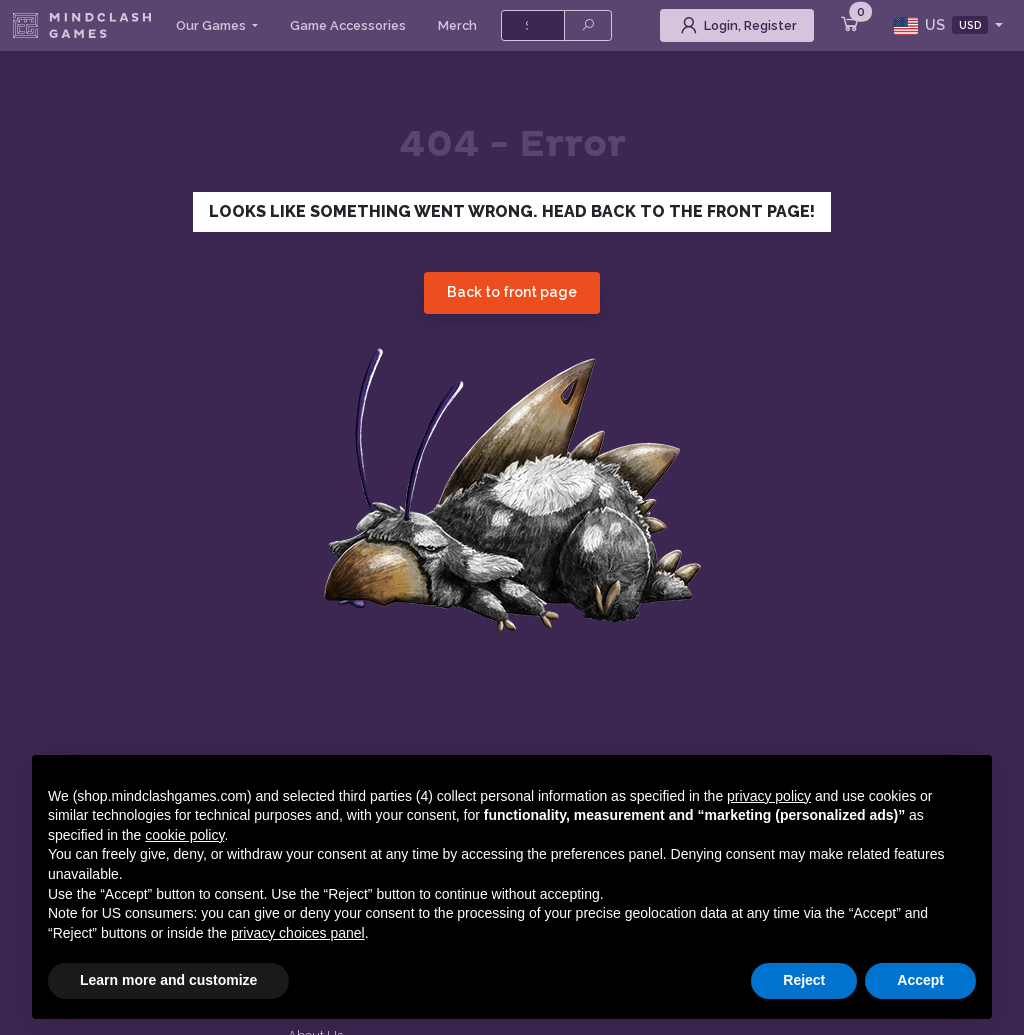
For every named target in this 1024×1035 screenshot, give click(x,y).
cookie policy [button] (184, 835)
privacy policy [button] (769, 796)
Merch (457, 25)
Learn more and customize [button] (168, 980)
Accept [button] (920, 980)
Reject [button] (804, 980)
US (943, 25)
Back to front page (512, 292)
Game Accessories (348, 25)
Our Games (212, 25)
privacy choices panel (298, 933)
